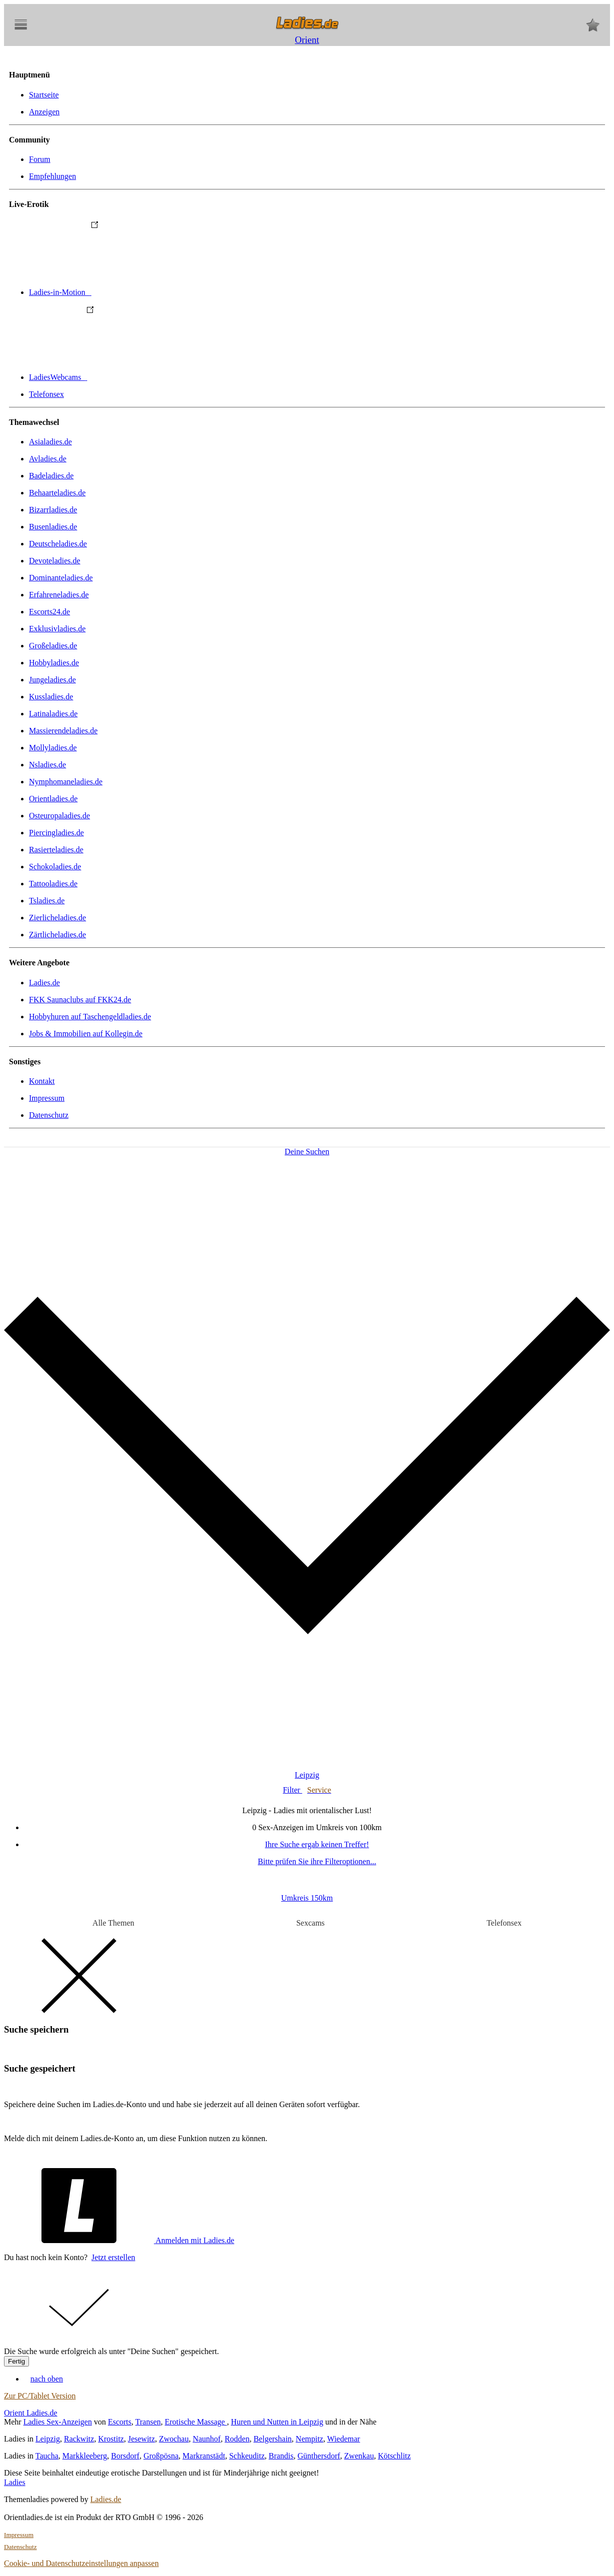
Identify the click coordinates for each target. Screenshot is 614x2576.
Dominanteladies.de (61, 577)
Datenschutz (48, 1115)
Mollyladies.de (53, 747)
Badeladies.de (51, 475)
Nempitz (309, 2439)
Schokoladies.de (55, 866)
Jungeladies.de (52, 679)
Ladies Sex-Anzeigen (57, 2422)
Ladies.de (44, 982)
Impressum (46, 1098)
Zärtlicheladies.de (57, 934)
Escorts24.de (49, 611)
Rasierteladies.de (56, 849)
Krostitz (111, 2439)
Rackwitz (79, 2439)
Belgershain (272, 2439)
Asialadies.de (50, 441)
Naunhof (207, 2439)
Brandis (281, 2456)
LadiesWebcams (133, 377)
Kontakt (42, 1081)
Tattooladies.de (53, 883)
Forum (39, 159)
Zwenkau (359, 2456)
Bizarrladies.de (53, 509)
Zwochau (174, 2439)
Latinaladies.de (53, 713)
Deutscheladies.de (58, 543)
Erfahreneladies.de (58, 594)
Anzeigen (44, 111)
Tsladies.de (46, 900)
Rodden (237, 2439)
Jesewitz (141, 2439)
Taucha (46, 2456)
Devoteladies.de (54, 560)
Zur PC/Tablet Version (39, 2396)
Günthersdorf (319, 2456)
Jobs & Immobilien (85, 1033)
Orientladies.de (53, 798)
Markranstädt (203, 2456)
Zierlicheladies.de (57, 917)
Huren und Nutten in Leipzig (277, 2422)
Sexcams (310, 1923)
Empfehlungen (52, 176)
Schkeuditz (247, 2456)
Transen (148, 2422)
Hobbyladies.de (54, 662)
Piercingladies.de (56, 832)
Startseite (44, 94)
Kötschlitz (394, 2456)
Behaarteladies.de (57, 492)
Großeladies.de (53, 645)
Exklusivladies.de (57, 628)
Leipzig (47, 2439)
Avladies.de (47, 458)
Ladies (14, 2482)
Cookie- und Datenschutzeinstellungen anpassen (81, 2563)
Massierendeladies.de (63, 730)
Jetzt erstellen (113, 2257)
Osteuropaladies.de (59, 815)
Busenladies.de (53, 526)
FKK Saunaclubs (80, 999)
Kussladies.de (51, 696)
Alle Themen (113, 1923)
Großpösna (160, 2456)
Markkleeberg (84, 2456)
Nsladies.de (47, 764)
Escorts (119, 2422)
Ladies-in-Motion (135, 292)
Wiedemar (343, 2439)
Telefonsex (46, 394)
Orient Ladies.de (30, 2413)
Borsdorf (125, 2456)
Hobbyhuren (90, 1016)
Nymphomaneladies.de (65, 781)
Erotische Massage (196, 2422)
